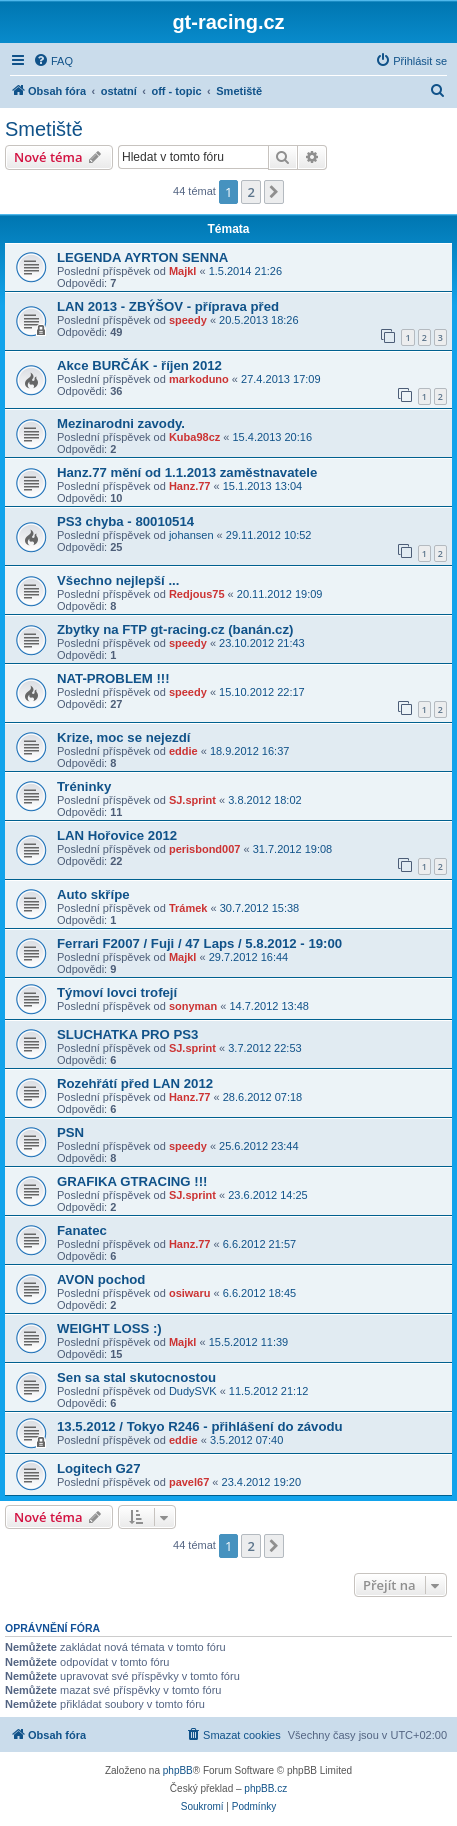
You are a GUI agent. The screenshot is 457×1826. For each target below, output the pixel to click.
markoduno (199, 379)
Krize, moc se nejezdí (123, 737)
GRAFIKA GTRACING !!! (132, 1181)
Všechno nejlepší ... (118, 580)
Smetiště (44, 129)
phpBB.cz (265, 1788)
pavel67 (189, 1482)
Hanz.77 (190, 486)
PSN (70, 1132)
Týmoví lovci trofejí (117, 992)
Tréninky (84, 786)
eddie (183, 751)
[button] (274, 192)
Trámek (188, 908)
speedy (188, 320)
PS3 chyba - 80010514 (125, 521)
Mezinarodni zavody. (121, 423)
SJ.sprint (192, 800)
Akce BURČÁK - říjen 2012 (139, 365)
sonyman (193, 1006)
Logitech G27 (99, 1468)
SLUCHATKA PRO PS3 (127, 1034)
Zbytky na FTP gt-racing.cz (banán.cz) (175, 629)
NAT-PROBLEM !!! (113, 678)
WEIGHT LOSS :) (109, 1328)
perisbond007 (205, 849)
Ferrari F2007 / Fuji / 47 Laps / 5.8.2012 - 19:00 (199, 943)
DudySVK (193, 1391)
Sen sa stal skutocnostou (136, 1377)
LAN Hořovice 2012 (117, 835)
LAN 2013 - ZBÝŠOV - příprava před (168, 306)
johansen (191, 535)
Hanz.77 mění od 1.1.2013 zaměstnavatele (187, 472)
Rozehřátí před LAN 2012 (135, 1083)
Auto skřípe (93, 894)
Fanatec (82, 1230)
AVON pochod (101, 1279)
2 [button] (250, 192)
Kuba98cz (194, 437)
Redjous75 (197, 594)
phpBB (178, 1770)
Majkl (183, 271)
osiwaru (190, 1293)
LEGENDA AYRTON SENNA (142, 257)
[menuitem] (53, 61)
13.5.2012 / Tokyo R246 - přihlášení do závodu (200, 1426)
